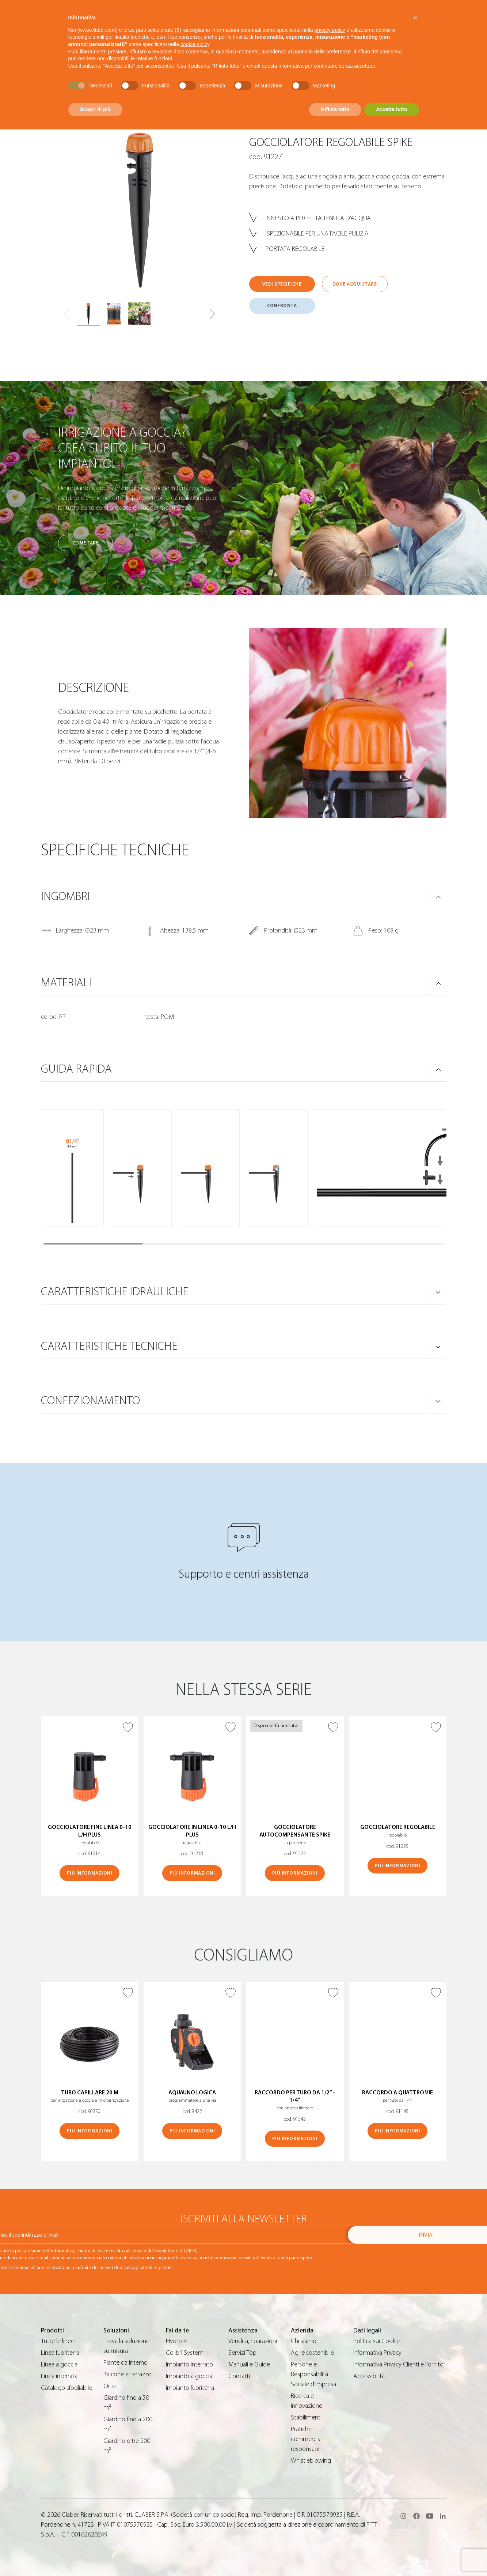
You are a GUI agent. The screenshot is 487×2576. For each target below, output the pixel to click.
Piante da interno (125, 2362)
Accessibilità (369, 2376)
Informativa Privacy (377, 2353)
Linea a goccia (59, 2364)
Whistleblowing (311, 2460)
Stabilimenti (306, 2417)
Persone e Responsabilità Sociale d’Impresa (313, 2374)
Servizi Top (242, 2353)
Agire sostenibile (312, 2353)
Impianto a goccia (189, 2376)
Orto (109, 2386)
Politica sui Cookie (376, 2341)
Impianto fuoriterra (190, 2388)
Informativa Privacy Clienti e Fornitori (399, 2364)
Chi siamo (303, 2341)
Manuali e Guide (249, 2364)
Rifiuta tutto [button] (335, 109)
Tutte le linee (57, 2341)
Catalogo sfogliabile (66, 2388)
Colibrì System (184, 2353)
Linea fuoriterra (60, 2353)
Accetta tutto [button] (391, 109)
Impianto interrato (189, 2364)
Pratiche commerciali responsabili (307, 2439)
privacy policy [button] (329, 30)
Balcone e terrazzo (127, 2374)
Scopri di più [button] (95, 109)
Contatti (239, 2376)
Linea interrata (59, 2376)
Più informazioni (89, 1873)
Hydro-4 (176, 2341)
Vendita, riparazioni (252, 2341)
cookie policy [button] (194, 44)
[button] (212, 314)
